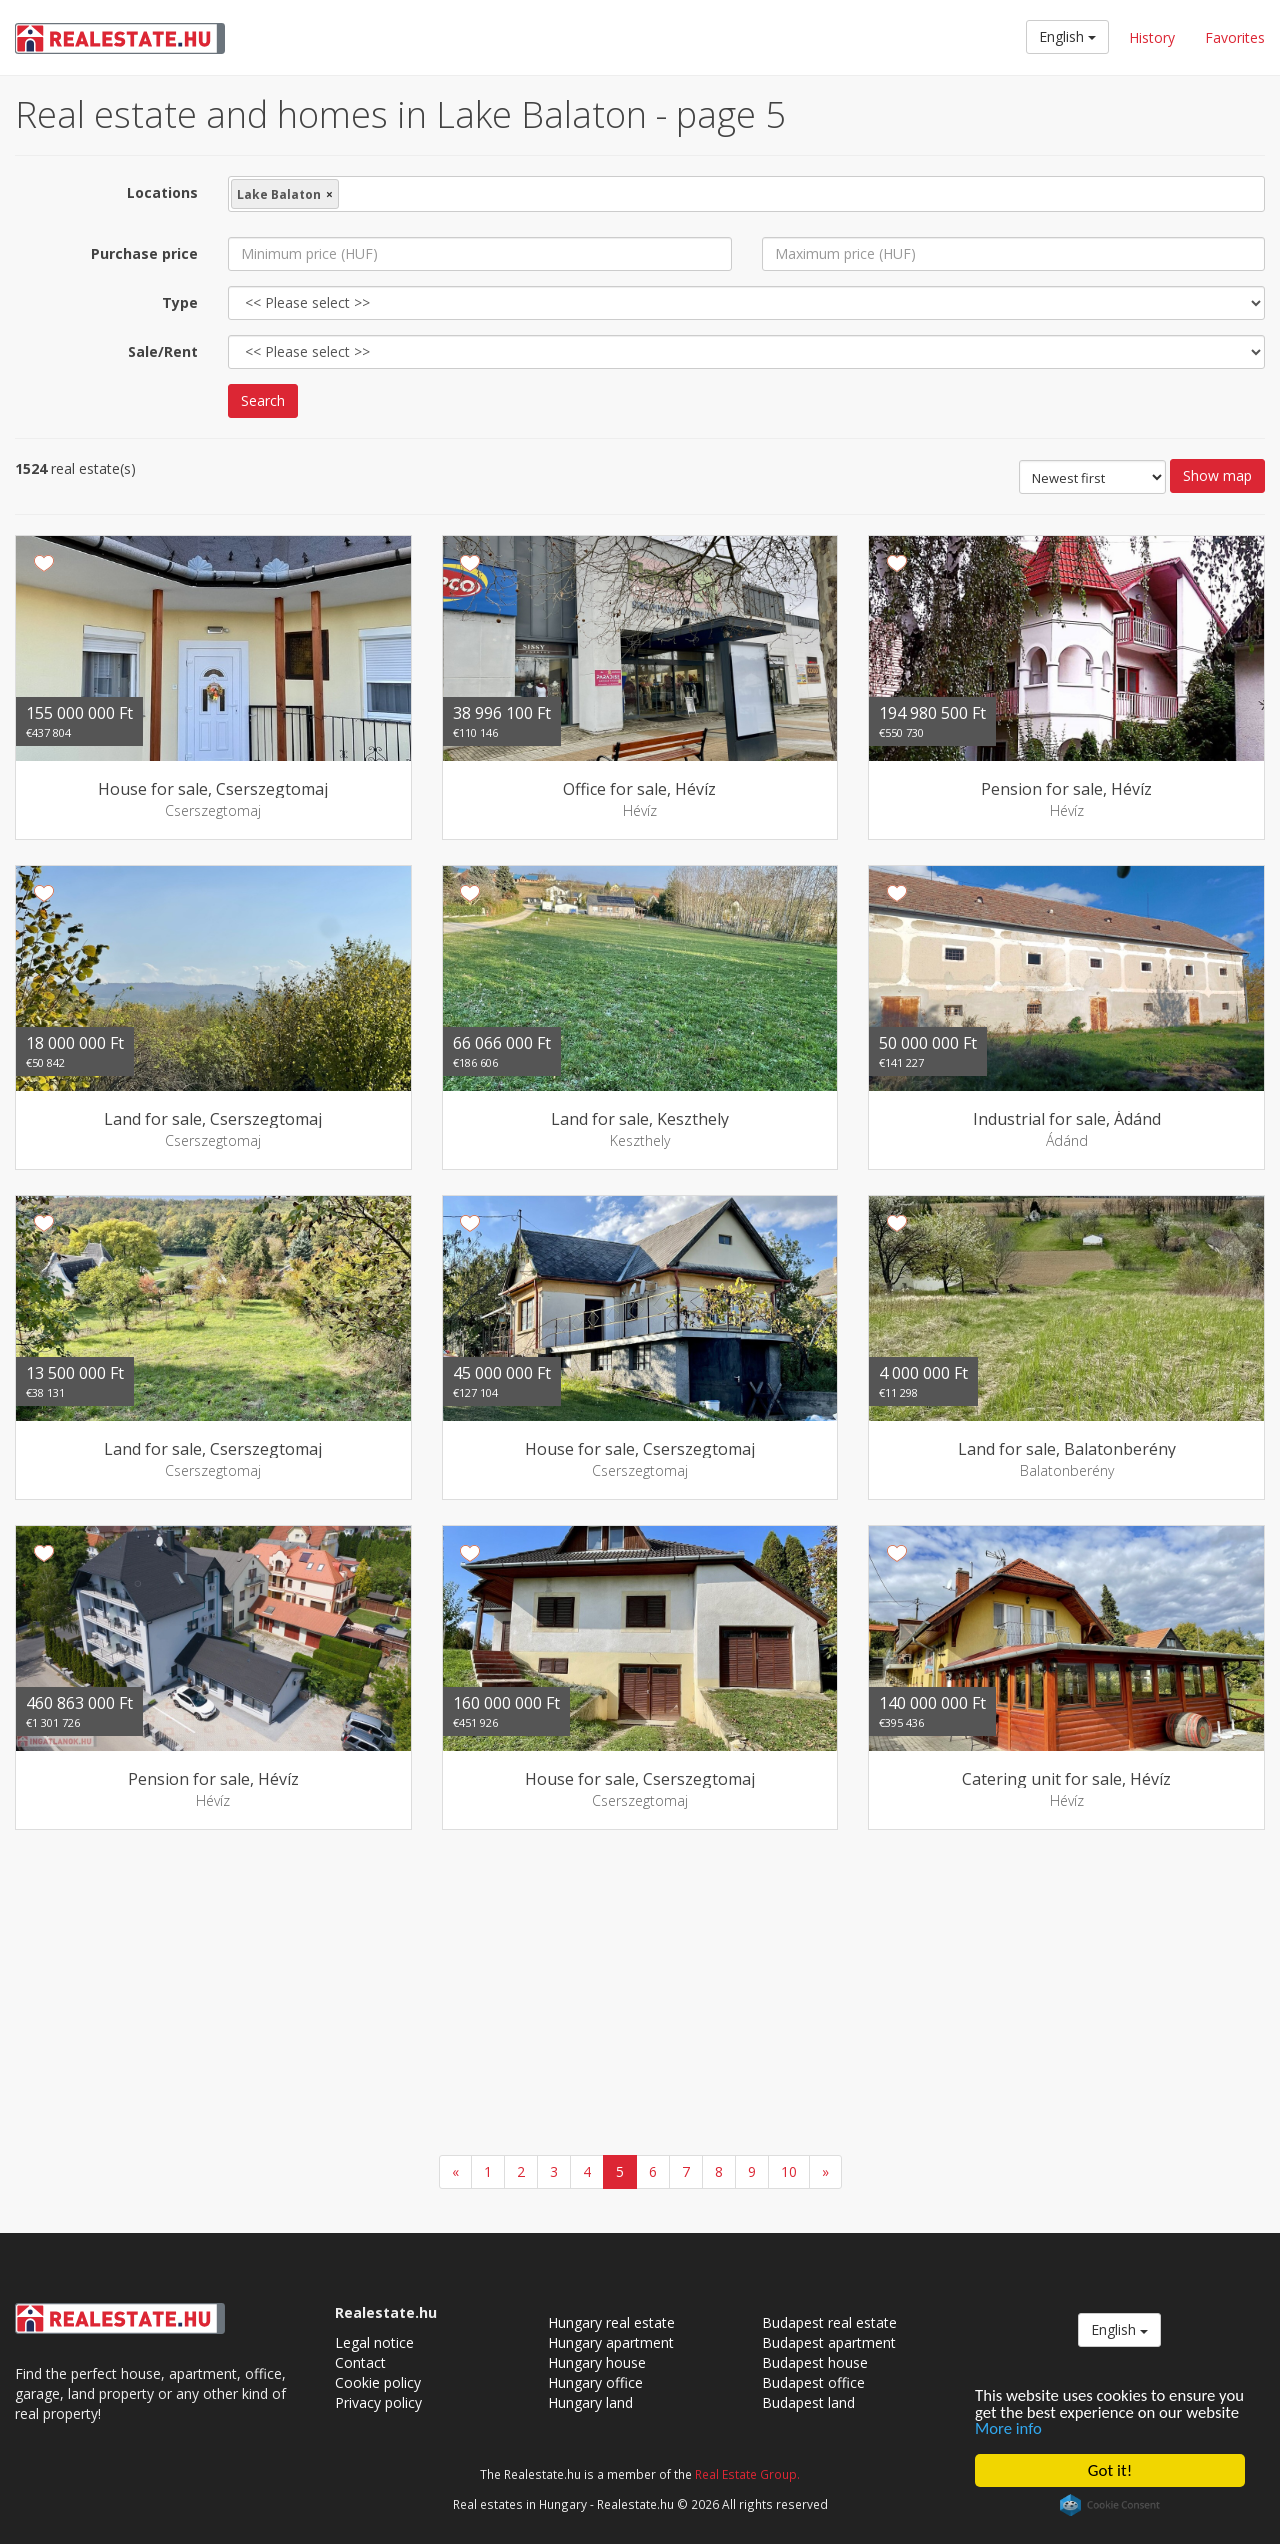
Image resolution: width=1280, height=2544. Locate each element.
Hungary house (597, 2362)
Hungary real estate (611, 2322)
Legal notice (374, 2342)
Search (263, 400)
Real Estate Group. (747, 2474)
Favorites (1235, 37)
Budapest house (815, 2362)
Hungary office (595, 2382)
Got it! (1110, 2470)
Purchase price (144, 253)
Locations (162, 192)
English (1067, 36)
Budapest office (813, 2382)
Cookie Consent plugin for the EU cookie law (1110, 2505)
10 (789, 2171)
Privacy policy (378, 2402)
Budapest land (808, 2402)
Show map (1217, 475)
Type (180, 302)
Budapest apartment (829, 2342)
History (1152, 37)
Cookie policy (378, 2382)
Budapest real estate (829, 2322)
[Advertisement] (640, 1995)
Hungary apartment (611, 2342)
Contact (360, 2362)
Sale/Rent (163, 351)
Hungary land (590, 2402)
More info (1067, 2428)
